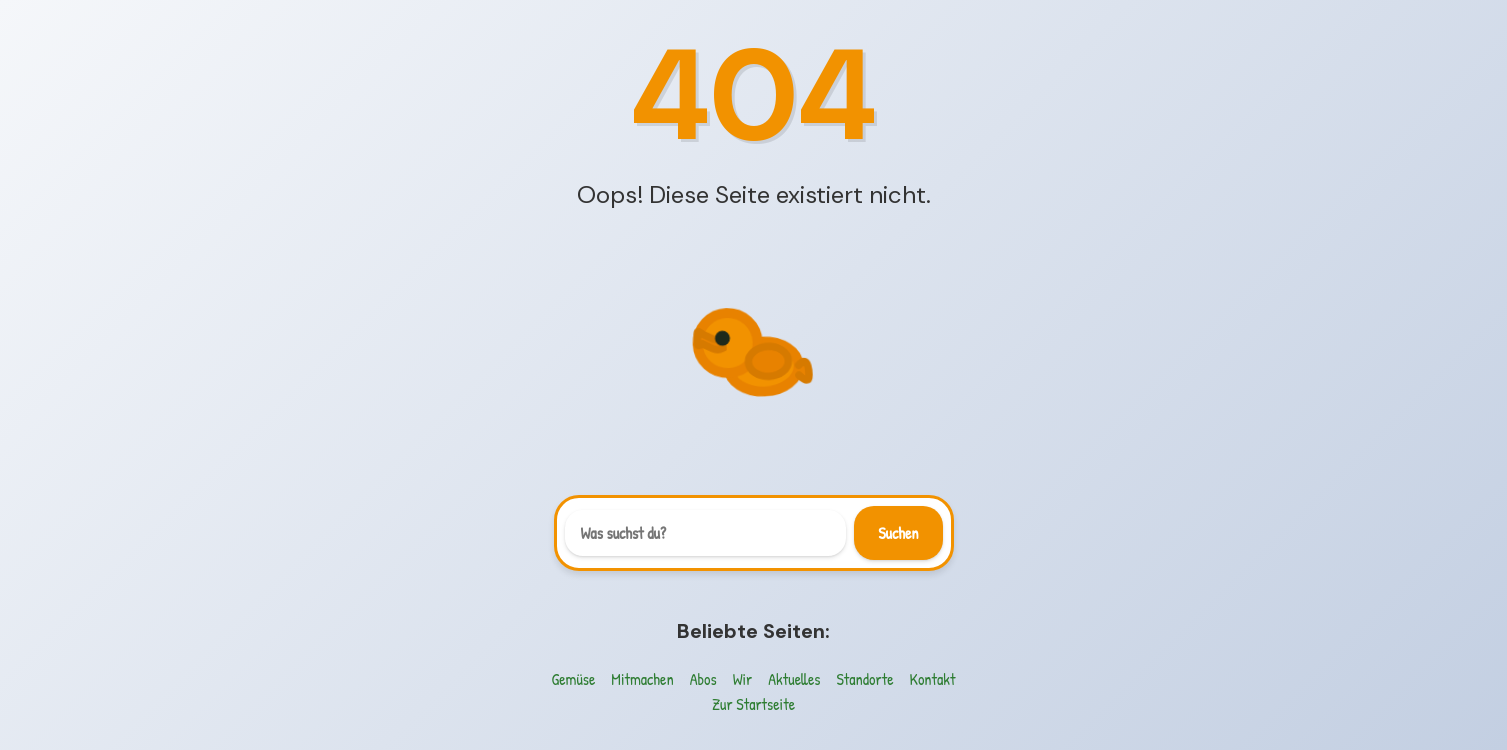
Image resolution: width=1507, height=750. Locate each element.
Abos (703, 679)
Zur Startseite (753, 704)
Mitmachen (642, 679)
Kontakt (933, 679)
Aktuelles (794, 679)
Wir (743, 679)
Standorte (864, 679)
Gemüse (574, 679)
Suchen (898, 533)
